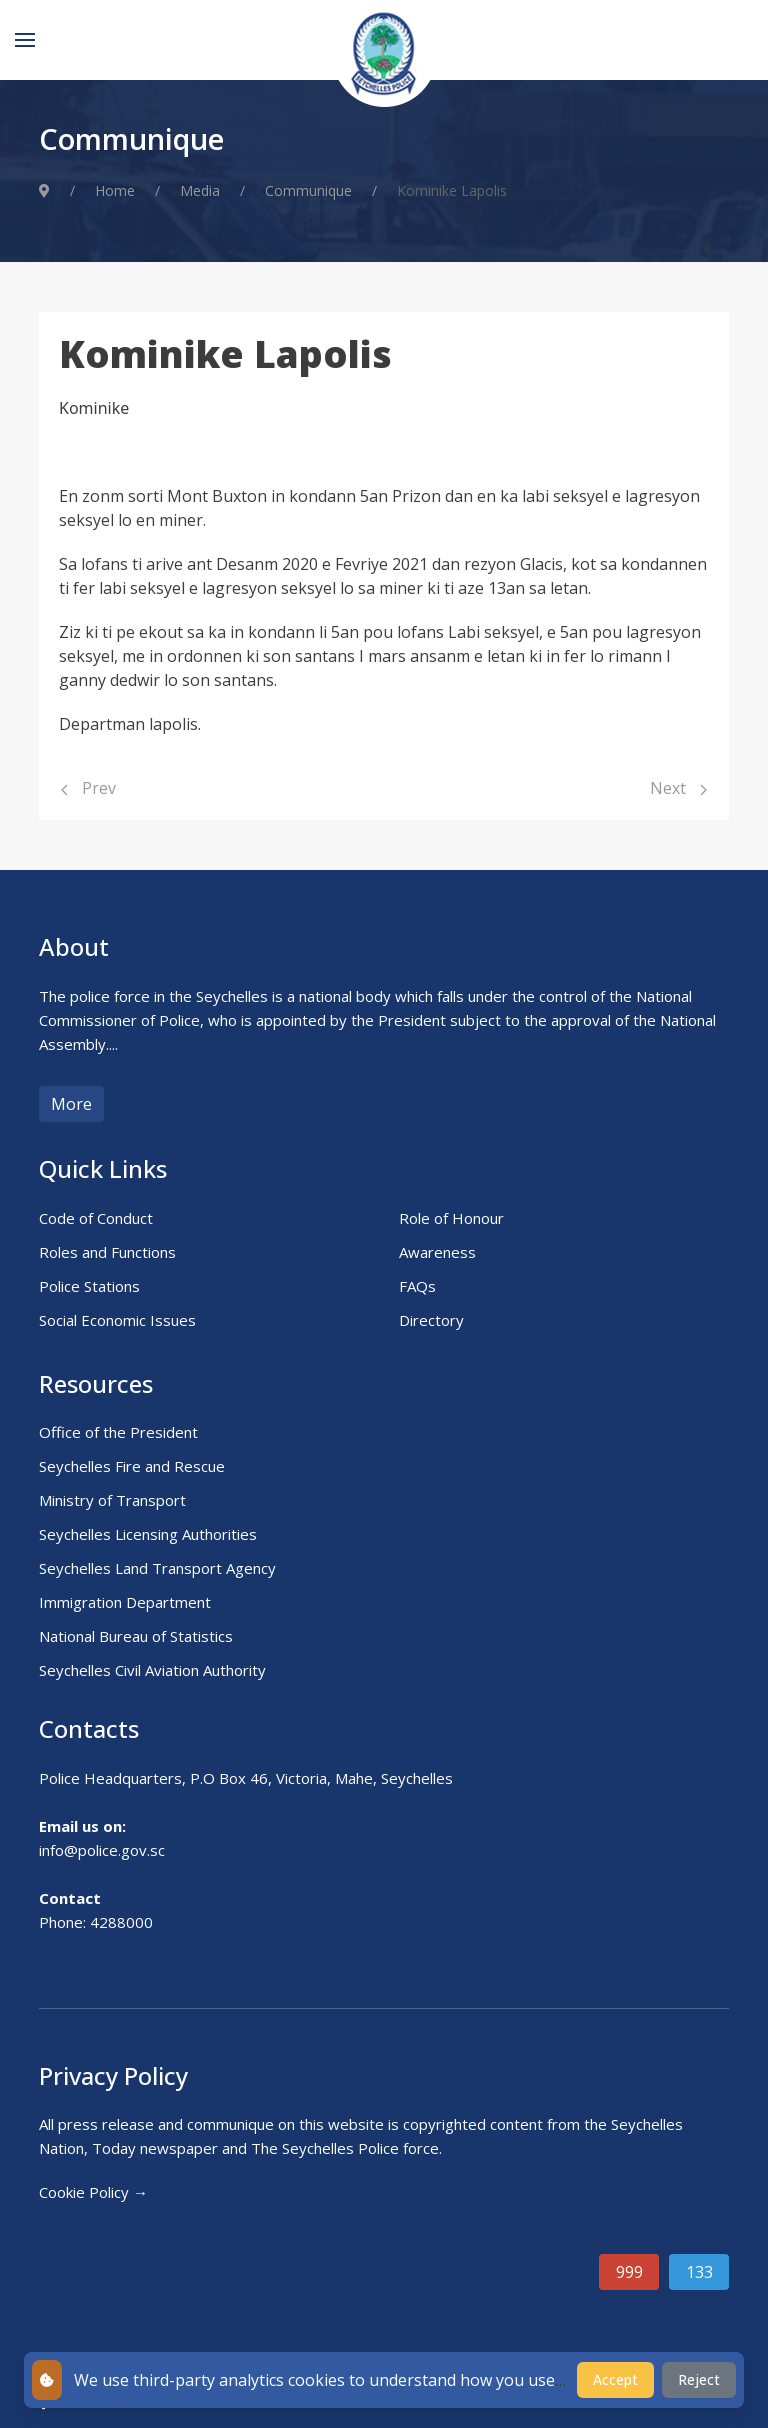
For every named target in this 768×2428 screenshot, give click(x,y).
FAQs (417, 1286)
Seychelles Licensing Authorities (148, 1534)
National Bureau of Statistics (136, 1636)
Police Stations (89, 1286)
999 (629, 2272)
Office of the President (118, 1432)
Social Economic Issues (117, 1320)
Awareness (437, 1252)
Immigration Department (125, 1602)
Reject (699, 2379)
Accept (615, 2379)
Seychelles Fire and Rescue (132, 1466)
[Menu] (25, 40)
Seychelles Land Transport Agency (157, 1568)
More (71, 1104)
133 (699, 2272)
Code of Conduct (96, 1218)
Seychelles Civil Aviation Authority (152, 1670)
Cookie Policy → (93, 2192)
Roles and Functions (107, 1252)
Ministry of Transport (112, 1500)
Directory (431, 1320)
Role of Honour (451, 1218)
